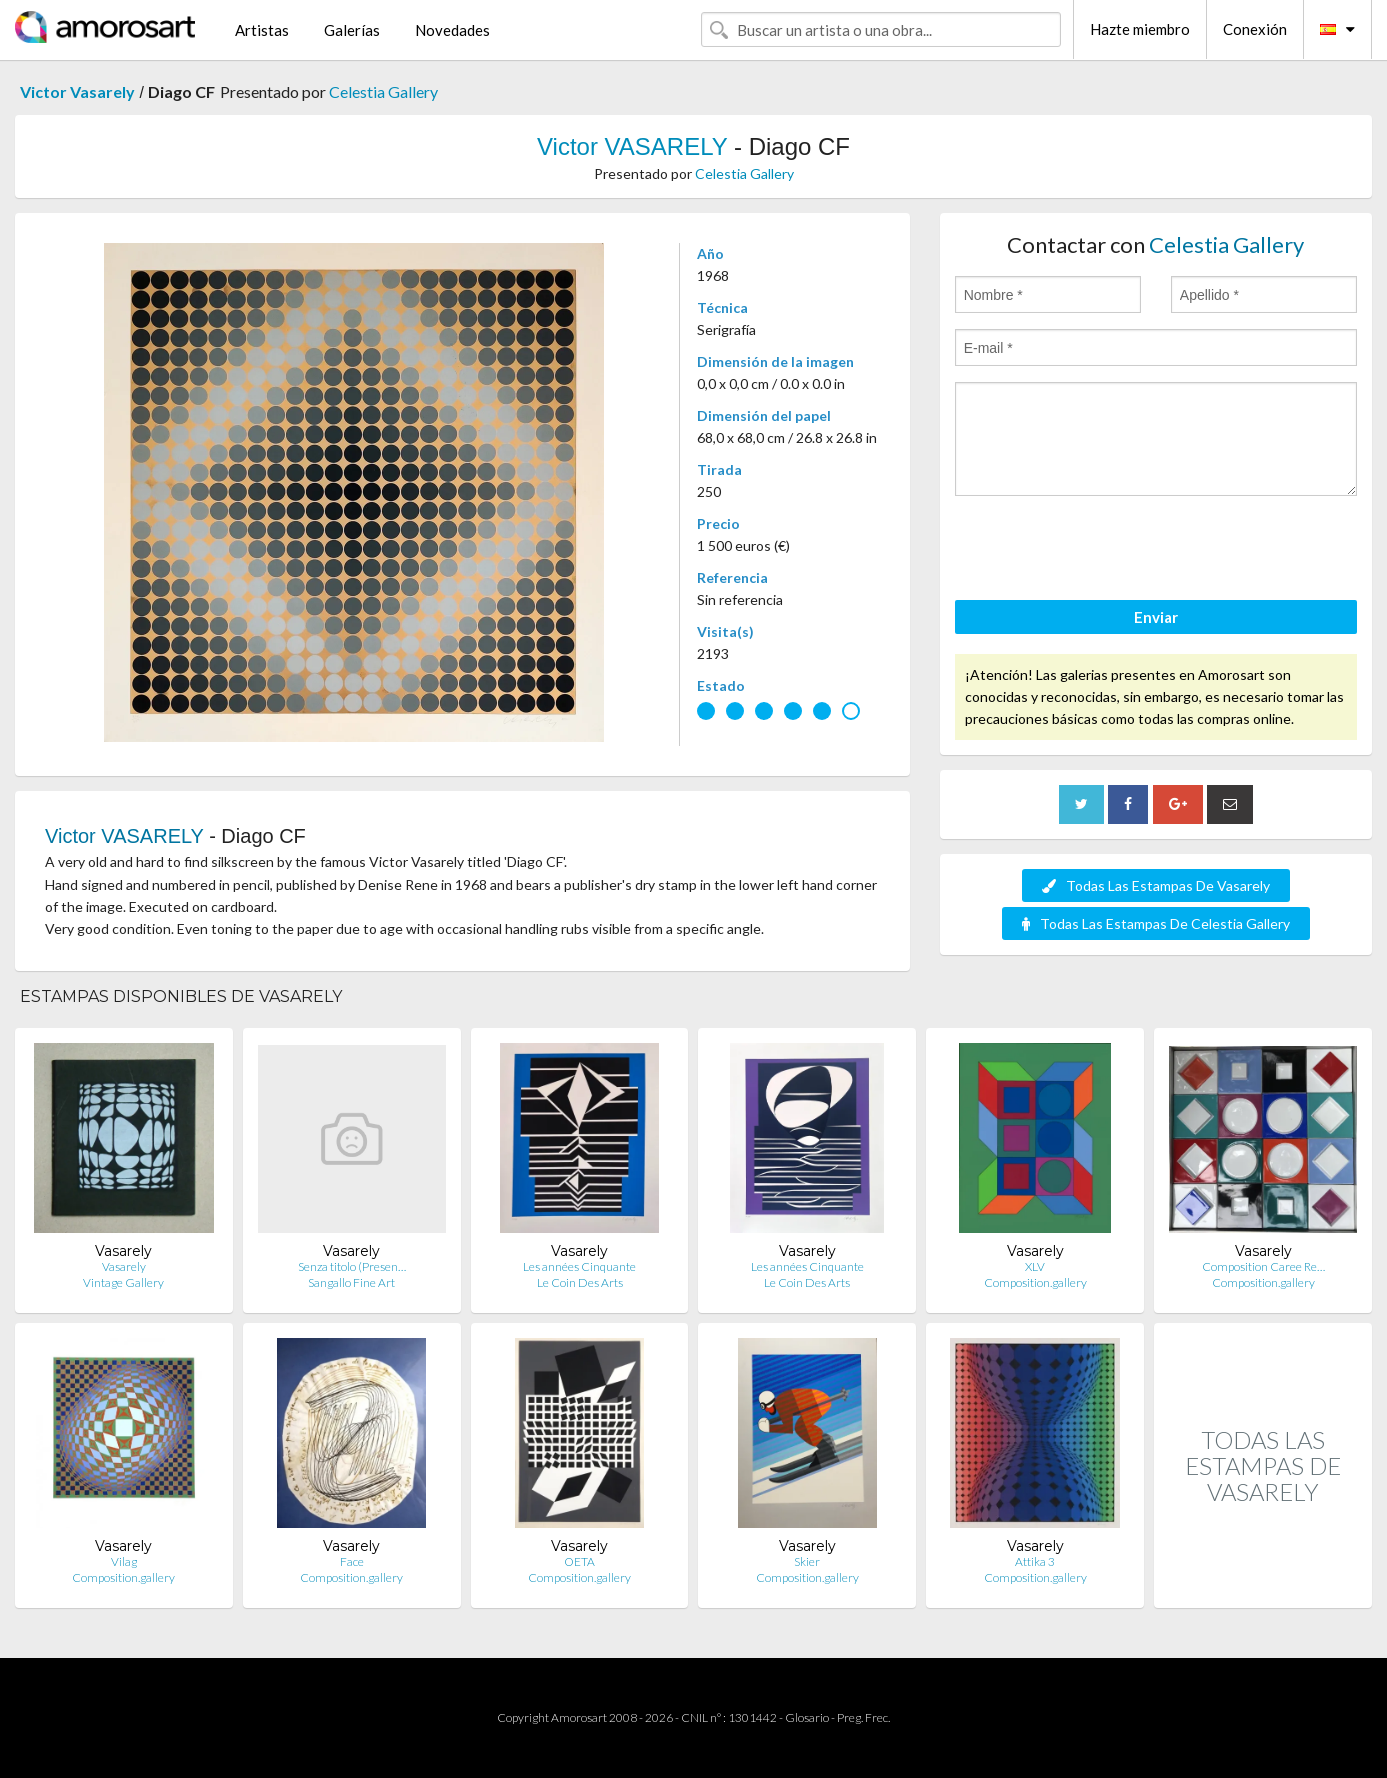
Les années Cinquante (579, 1266)
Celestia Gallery (383, 91)
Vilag (124, 1561)
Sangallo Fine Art (351, 1282)
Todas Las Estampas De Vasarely (1156, 885)
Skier (807, 1561)
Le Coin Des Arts (580, 1282)
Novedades (452, 30)
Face (352, 1561)
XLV (1035, 1266)
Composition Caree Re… (1263, 1266)
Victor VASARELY (632, 146)
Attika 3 (1035, 1561)
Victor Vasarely (77, 91)
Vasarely (124, 1266)
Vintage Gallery (123, 1282)
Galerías (352, 30)
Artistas (262, 30)
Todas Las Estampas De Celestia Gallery (1156, 923)
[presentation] (1107, 551)
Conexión (1255, 29)
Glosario (807, 1717)
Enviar (1156, 617)
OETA (579, 1561)
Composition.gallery (1035, 1282)
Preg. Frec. (863, 1717)
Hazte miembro (1140, 29)
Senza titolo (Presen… (352, 1266)
